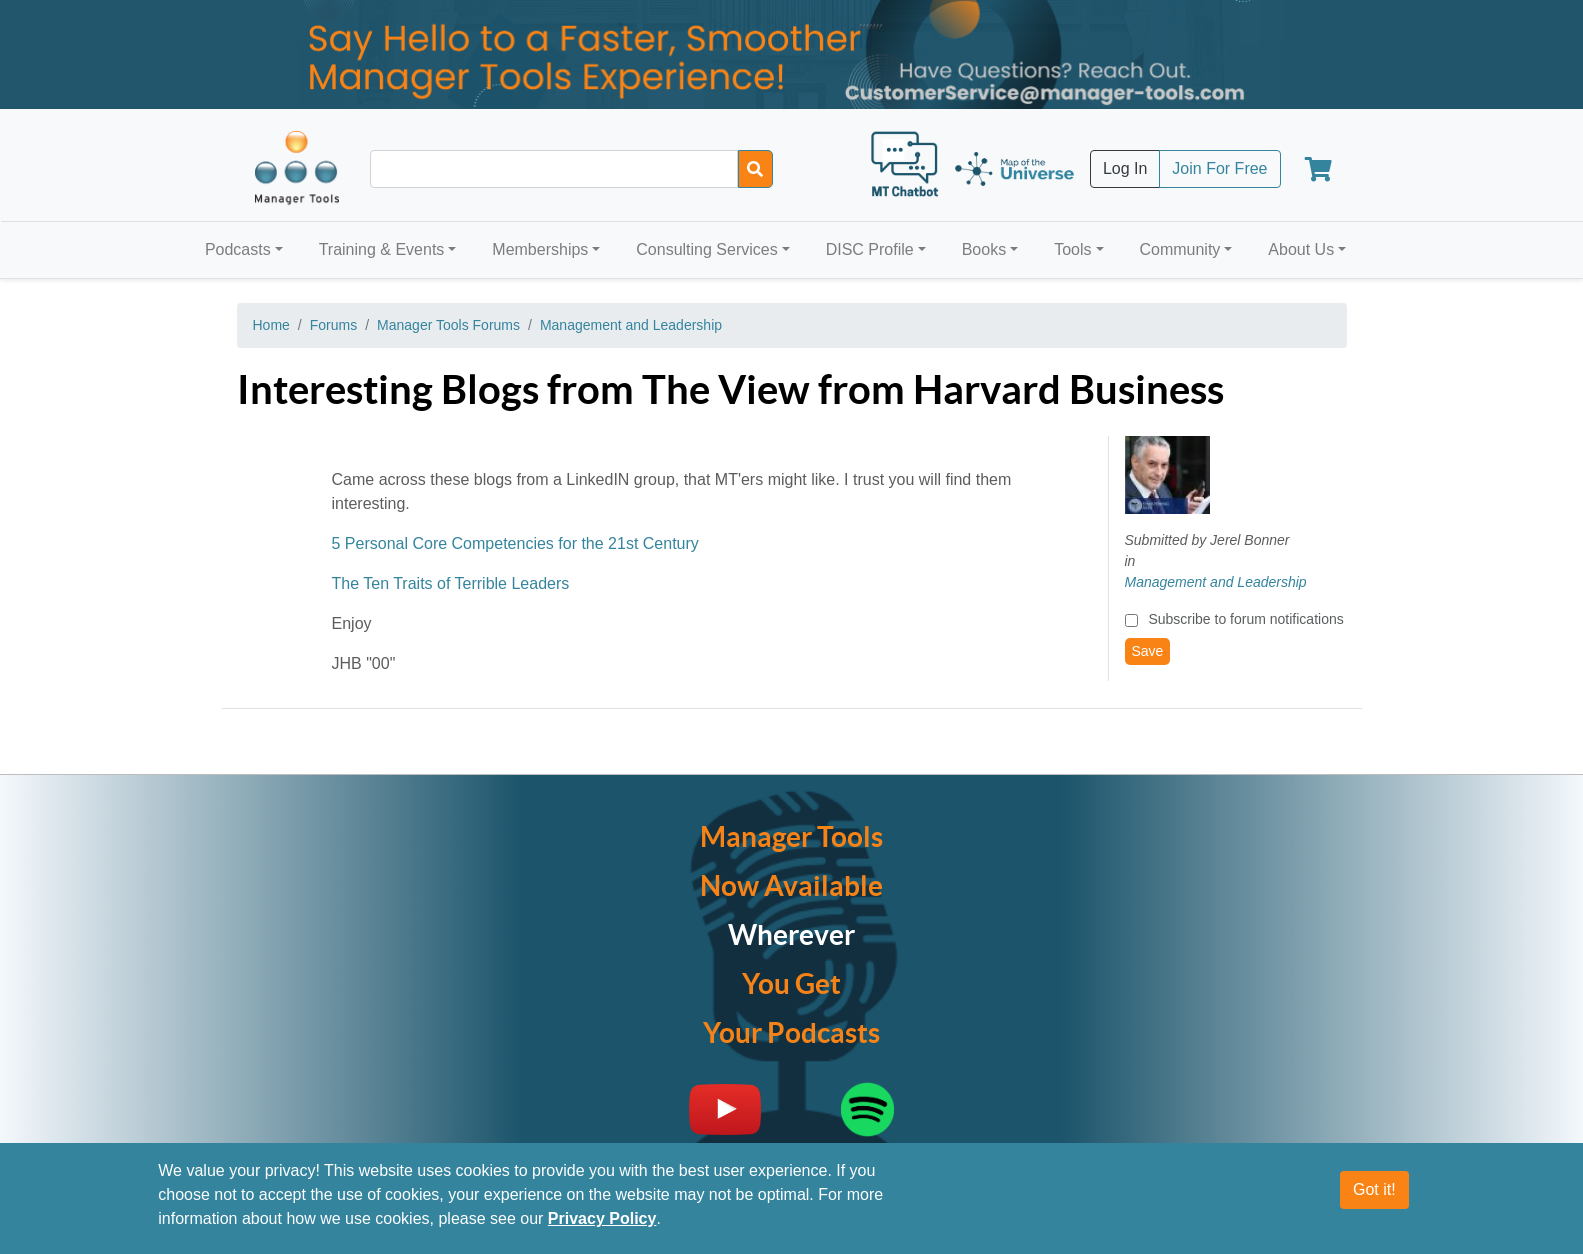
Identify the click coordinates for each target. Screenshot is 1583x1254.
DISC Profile (870, 249)
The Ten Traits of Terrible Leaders (451, 583)
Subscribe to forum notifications (1245, 619)
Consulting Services (706, 249)
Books (984, 249)
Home (271, 325)
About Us (1301, 249)
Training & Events (382, 249)
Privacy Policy (602, 1218)
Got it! (1374, 1189)
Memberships (540, 249)
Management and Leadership (631, 325)
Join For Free (1219, 168)
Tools (1072, 249)
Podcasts (238, 249)
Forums (333, 325)
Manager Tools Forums (448, 325)
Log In (1125, 168)
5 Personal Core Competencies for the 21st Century (515, 543)
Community (1179, 249)
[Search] (755, 169)
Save (1148, 651)
